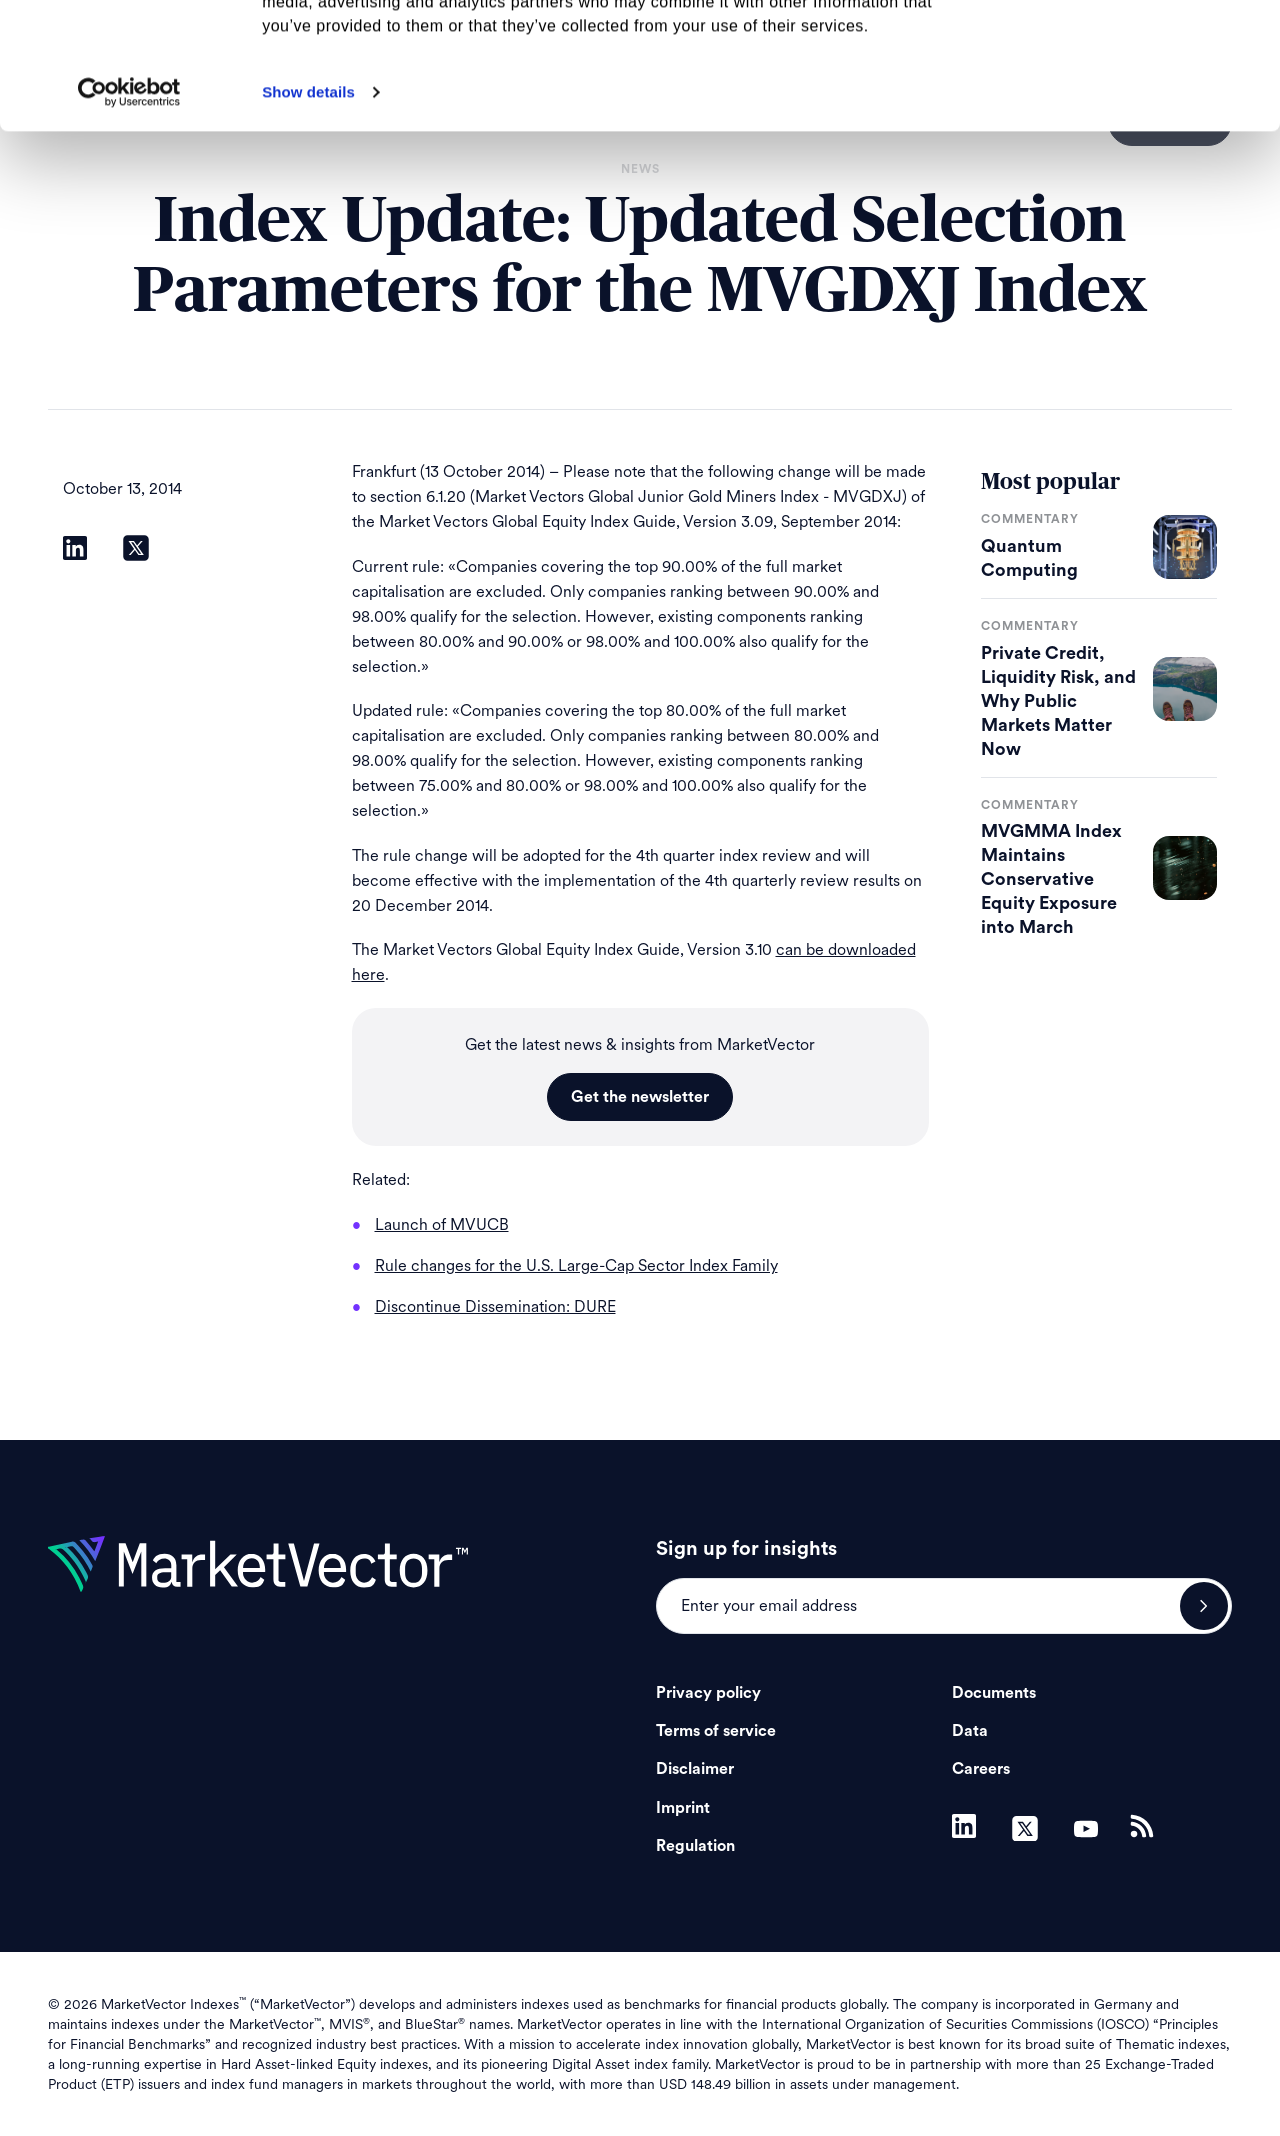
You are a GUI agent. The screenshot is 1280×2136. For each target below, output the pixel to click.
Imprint (683, 1808)
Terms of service (716, 1731)
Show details (308, 210)
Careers (981, 1769)
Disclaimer (695, 1769)
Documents (994, 1693)
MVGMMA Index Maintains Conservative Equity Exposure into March (1051, 879)
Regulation (695, 1846)
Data (970, 1731)
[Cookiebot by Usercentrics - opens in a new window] (129, 211)
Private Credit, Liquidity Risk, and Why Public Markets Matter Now (1058, 701)
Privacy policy (708, 1693)
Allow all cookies (1113, 49)
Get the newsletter (640, 1097)
